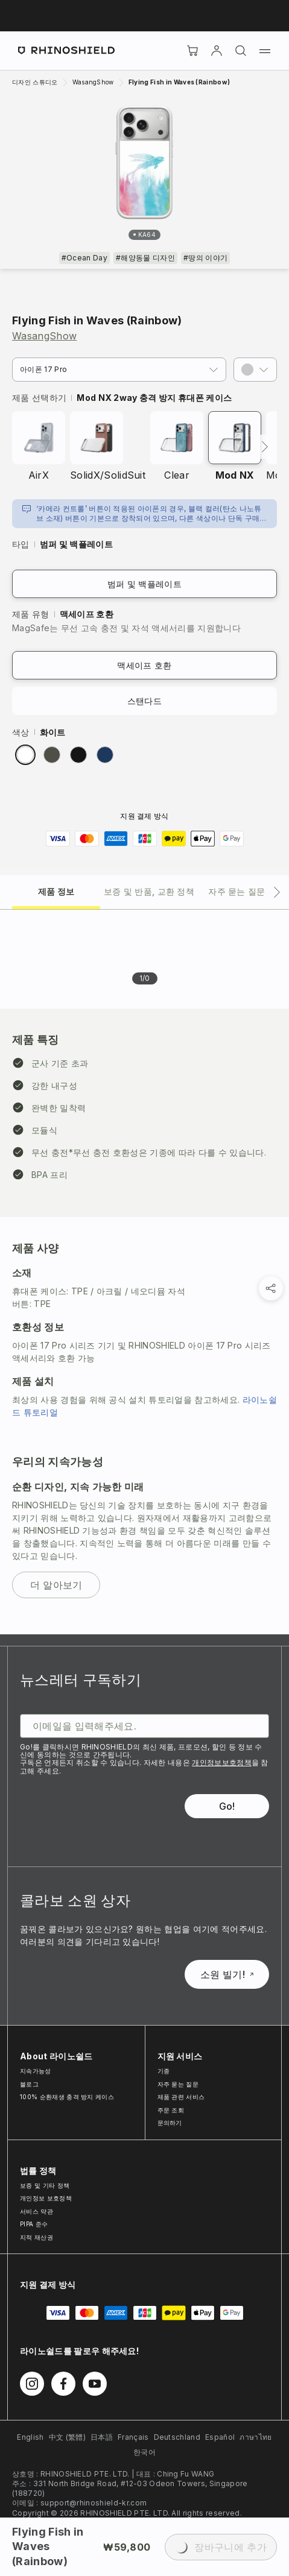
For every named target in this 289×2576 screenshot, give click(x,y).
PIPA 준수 (34, 2224)
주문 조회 (171, 2110)
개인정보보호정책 (222, 1762)
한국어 (144, 2452)
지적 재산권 (36, 2237)
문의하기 (169, 2122)
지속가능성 (35, 2070)
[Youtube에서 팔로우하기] (95, 2384)
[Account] (216, 50)
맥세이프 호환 (144, 665)
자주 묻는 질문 (178, 2084)
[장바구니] (192, 50)
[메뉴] (265, 50)
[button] (255, 369)
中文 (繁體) (67, 2437)
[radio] (25, 754)
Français (133, 2437)
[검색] (241, 50)
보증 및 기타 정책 (44, 2185)
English (30, 2437)
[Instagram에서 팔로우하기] (32, 2384)
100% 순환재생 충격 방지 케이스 (67, 2096)
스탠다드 (144, 701)
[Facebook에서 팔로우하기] (63, 2384)
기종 (163, 2070)
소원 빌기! (226, 1974)
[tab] (56, 890)
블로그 (29, 2084)
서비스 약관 (36, 2211)
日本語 (102, 2437)
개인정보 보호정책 (46, 2198)
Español (220, 2437)
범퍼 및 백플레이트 (144, 584)
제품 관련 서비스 (181, 2096)
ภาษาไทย (256, 2437)
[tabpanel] (144, 1272)
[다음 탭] (277, 892)
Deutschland (177, 2437)
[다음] (265, 447)
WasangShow (44, 336)
